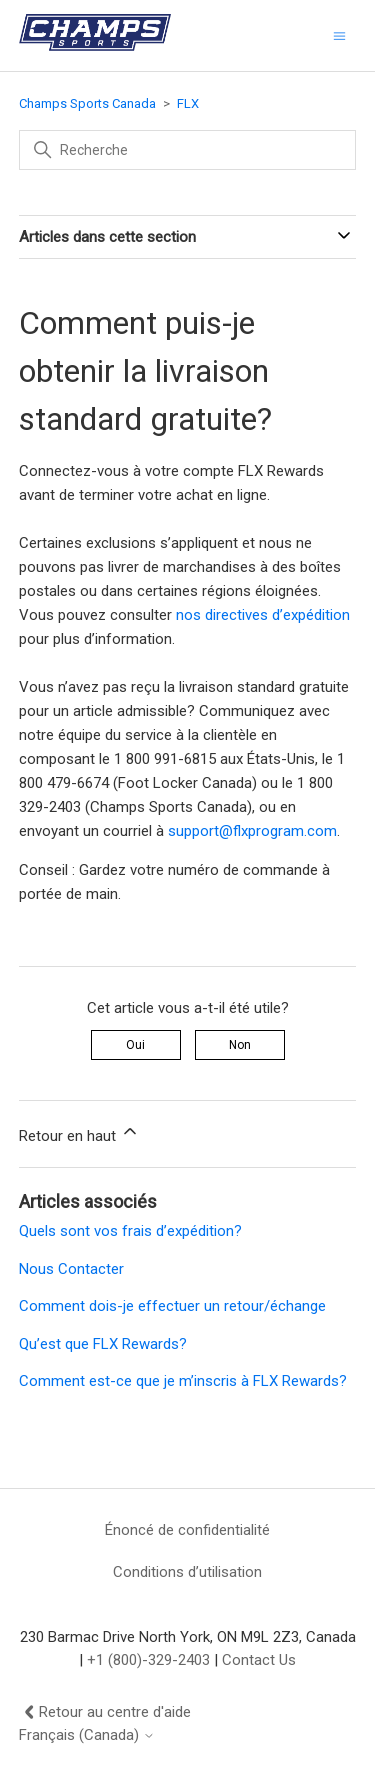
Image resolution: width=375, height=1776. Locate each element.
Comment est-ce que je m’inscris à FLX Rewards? (183, 1381)
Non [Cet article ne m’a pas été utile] (240, 1045)
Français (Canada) (87, 1735)
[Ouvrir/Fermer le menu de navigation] (339, 35)
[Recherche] (188, 150)
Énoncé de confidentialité (187, 1530)
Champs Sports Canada (87, 103)
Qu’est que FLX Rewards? (103, 1344)
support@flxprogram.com (252, 831)
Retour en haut (79, 1133)
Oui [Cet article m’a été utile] (135, 1045)
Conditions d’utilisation (187, 1572)
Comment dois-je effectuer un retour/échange (172, 1306)
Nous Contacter (71, 1269)
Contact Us (259, 1660)
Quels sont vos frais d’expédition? (130, 1231)
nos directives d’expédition (263, 615)
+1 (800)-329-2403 (148, 1660)
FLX (188, 103)
